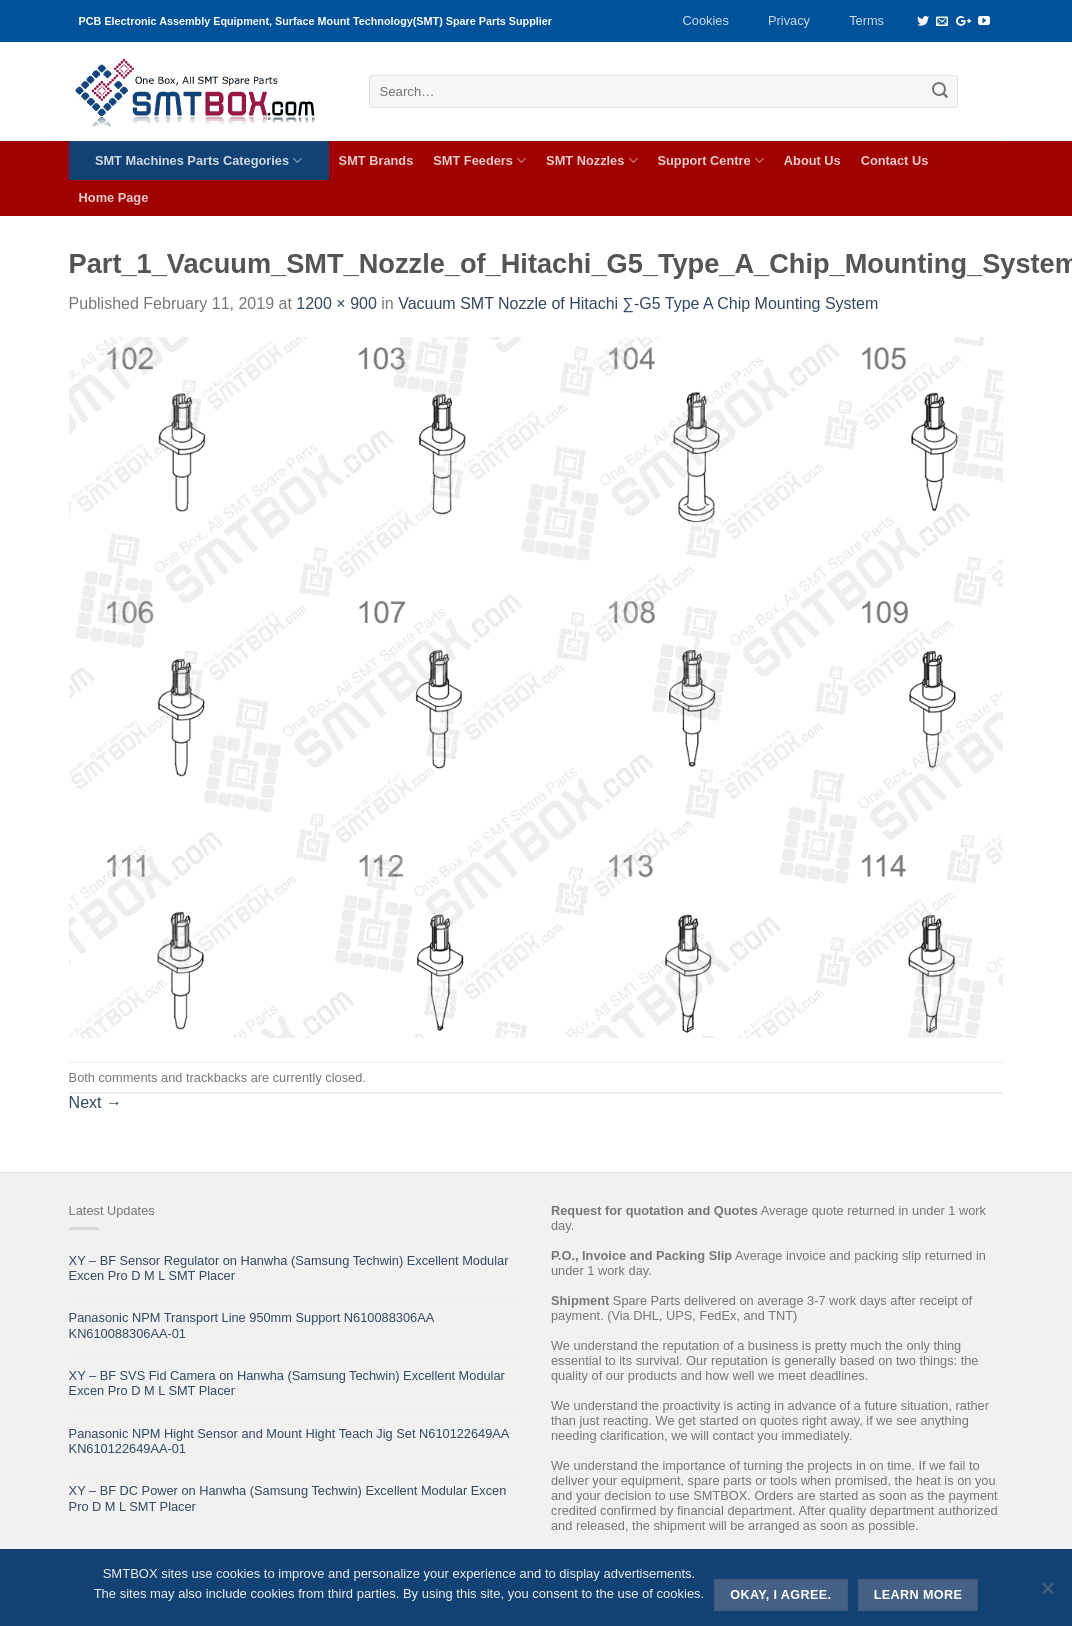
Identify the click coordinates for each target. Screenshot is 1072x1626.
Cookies (706, 20)
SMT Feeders (479, 160)
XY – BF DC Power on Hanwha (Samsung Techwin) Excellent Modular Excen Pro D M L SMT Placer (288, 1498)
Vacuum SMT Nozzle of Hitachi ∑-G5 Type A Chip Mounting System (638, 303)
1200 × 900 (336, 303)
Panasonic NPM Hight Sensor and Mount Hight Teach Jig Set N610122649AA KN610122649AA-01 (289, 1441)
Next (95, 1102)
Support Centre (711, 160)
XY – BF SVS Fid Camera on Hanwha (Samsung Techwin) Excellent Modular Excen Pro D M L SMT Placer (287, 1383)
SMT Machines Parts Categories (198, 160)
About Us (812, 160)
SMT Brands (376, 160)
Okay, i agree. (780, 1595)
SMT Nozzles (591, 160)
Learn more (918, 1595)
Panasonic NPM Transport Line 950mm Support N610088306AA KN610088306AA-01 (251, 1325)
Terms (866, 20)
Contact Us (895, 160)
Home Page (114, 197)
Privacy (789, 20)
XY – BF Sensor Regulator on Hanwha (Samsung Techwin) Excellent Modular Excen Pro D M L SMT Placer (289, 1268)
